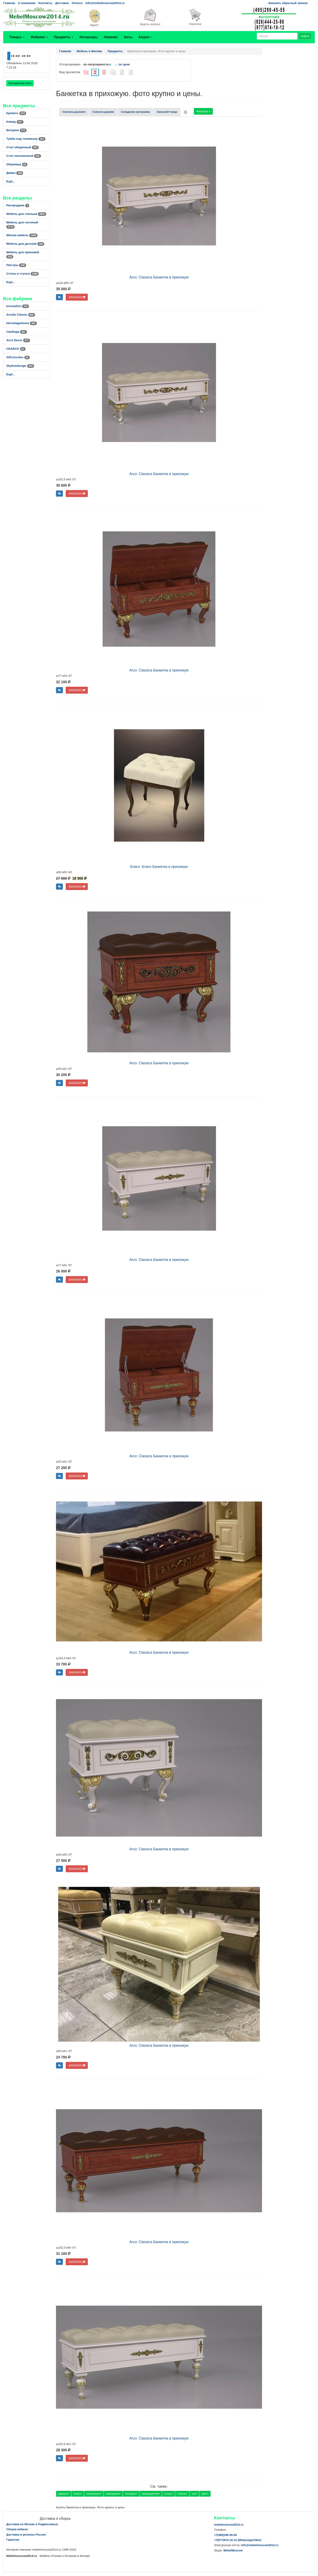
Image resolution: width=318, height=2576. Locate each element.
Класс (77, 2493)
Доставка (62, 3)
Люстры (16, 265)
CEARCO (16, 348)
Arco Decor (18, 340)
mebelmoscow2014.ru (229, 2524)
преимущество (151, 2493)
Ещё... (10, 181)
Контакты (45, 3)
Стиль (168, 2493)
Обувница (16, 164)
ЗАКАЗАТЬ (76, 297)
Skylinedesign (20, 365)
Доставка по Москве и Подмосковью (32, 2524)
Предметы (63, 37)
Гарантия (12, 2539)
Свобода (16, 331)
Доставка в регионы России (26, 2534)
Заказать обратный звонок (288, 3)
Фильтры (203, 111)
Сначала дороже (103, 111)
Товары (17, 37)
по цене (122, 64)
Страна (182, 2493)
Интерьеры (89, 37)
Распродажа (17, 205)
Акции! (144, 37)
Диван (14, 172)
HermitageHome (21, 323)
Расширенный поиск (20, 83)
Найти (305, 36)
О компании (26, 3)
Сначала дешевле (74, 111)
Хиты (128, 37)
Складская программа (135, 111)
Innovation (17, 306)
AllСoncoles (18, 357)
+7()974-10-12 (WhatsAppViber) (237, 2540)
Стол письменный (23, 155)
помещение (113, 2493)
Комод (15, 121)
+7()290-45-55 (225, 2535)
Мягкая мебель (22, 235)
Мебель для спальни (26, 213)
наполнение (93, 2493)
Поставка (131, 2493)
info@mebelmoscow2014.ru (105, 3)
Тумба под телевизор (25, 138)
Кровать (16, 113)
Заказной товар (167, 111)
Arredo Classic (20, 314)
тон (194, 2493)
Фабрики (39, 37)
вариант (63, 2493)
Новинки (111, 37)
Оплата (77, 3)
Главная (9, 3)
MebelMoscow (233, 2550)
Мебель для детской (25, 243)
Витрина (16, 130)
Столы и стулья (22, 273)
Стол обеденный (22, 147)
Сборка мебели (17, 2529)
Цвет (204, 2493)
